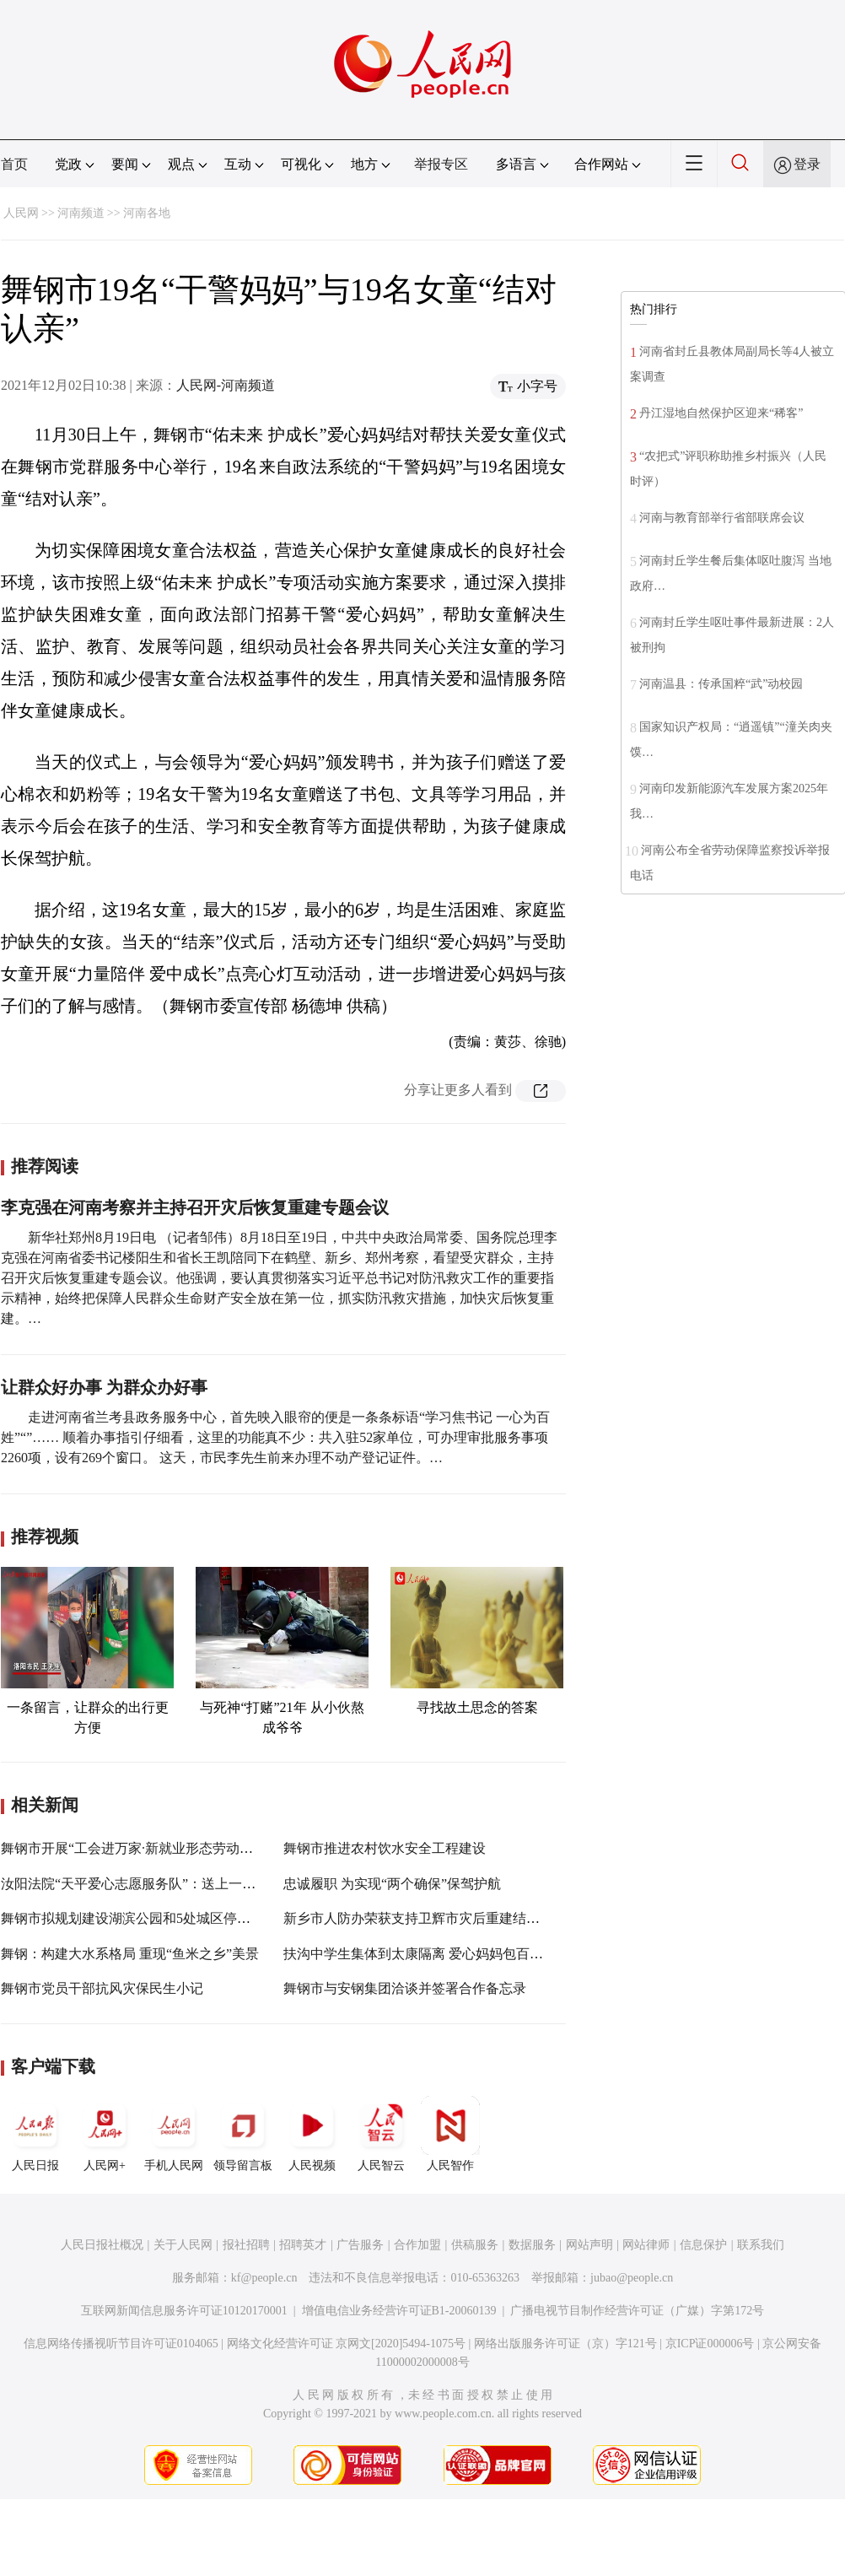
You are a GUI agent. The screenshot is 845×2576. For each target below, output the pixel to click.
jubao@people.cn (631, 2277)
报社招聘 (246, 2244)
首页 (14, 164)
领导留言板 (242, 2134)
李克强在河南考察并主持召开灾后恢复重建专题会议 (195, 1207)
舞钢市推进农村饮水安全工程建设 (384, 1848)
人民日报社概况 (102, 2244)
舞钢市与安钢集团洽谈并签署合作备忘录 (404, 1988)
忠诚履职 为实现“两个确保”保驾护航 (392, 1884)
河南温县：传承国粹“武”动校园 (722, 684)
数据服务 (532, 2244)
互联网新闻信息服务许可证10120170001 (184, 2310)
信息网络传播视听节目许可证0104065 (121, 2343)
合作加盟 (417, 2244)
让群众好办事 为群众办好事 (104, 1387)
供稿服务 (474, 2244)
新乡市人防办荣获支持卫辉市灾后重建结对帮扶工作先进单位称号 (479, 1918)
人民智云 (381, 2134)
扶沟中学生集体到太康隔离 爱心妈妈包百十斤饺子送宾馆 (453, 1954)
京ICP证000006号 (710, 2343)
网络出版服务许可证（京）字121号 (565, 2343)
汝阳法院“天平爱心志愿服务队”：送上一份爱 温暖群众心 (170, 1884)
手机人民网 (173, 2134)
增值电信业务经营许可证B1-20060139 (399, 2310)
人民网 (21, 213)
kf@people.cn (264, 2277)
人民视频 (312, 2134)
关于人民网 (183, 2244)
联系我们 (760, 2244)
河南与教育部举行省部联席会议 (722, 517)
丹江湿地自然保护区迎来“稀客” (721, 413)
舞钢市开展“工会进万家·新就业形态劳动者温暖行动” (157, 1848)
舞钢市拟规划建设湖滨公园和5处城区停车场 (132, 1918)
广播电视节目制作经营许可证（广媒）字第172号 (637, 2310)
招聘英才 (302, 2244)
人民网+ (104, 2134)
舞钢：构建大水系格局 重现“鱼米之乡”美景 (130, 1954)
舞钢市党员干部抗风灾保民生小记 (102, 1988)
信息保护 (703, 2244)
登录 (807, 164)
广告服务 (360, 2244)
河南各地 (146, 213)
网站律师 (646, 2244)
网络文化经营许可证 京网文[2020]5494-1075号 (346, 2343)
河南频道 (81, 213)
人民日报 (35, 2134)
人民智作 (450, 2134)
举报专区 (441, 164)
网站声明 (589, 2244)
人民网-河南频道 (225, 385)
